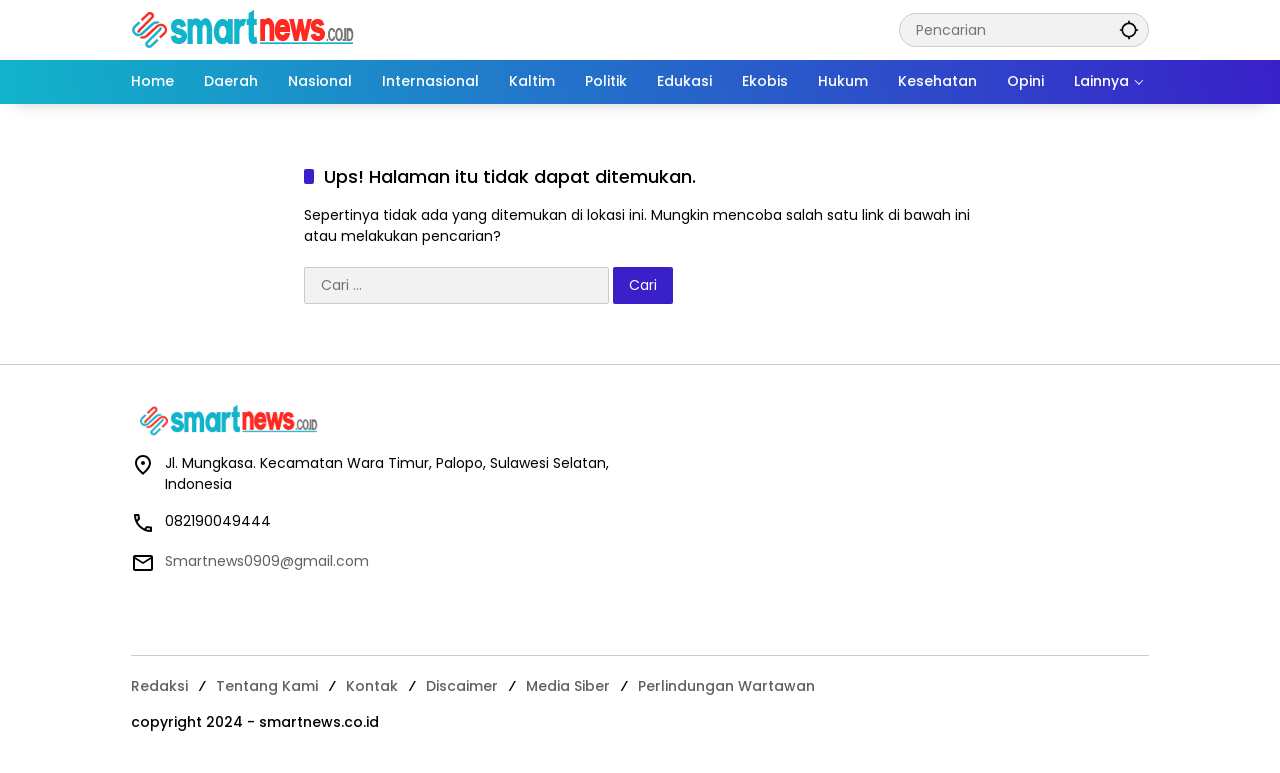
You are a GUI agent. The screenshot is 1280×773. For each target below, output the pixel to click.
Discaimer (462, 686)
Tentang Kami (267, 686)
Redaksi (159, 686)
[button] (1129, 29)
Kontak (372, 686)
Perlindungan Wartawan (726, 686)
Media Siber (568, 686)
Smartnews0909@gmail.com (267, 561)
